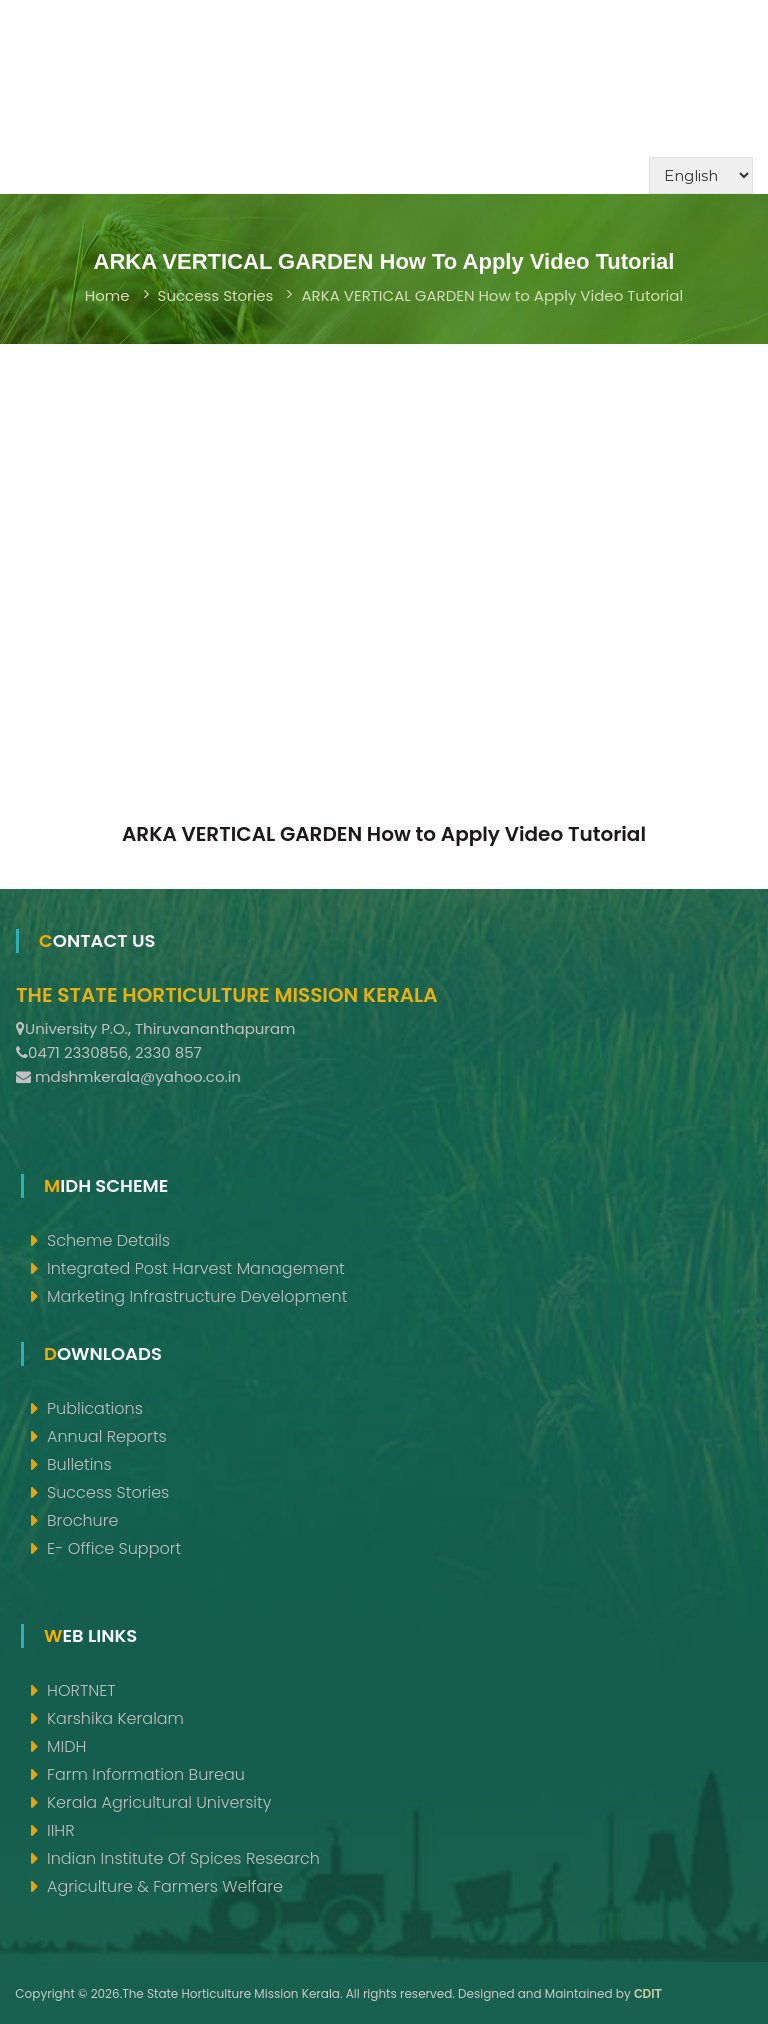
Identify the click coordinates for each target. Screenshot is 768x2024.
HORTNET (81, 1690)
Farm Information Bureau (146, 1774)
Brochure (82, 1520)
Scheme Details (108, 1240)
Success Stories (216, 295)
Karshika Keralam (115, 1718)
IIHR (61, 1830)
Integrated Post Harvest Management (196, 1268)
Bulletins (79, 1464)
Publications (95, 1408)
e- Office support (114, 1548)
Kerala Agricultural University (159, 1802)
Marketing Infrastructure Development (197, 1296)
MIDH (66, 1746)
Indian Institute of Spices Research (183, 1858)
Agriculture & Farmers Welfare (165, 1886)
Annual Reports (107, 1436)
